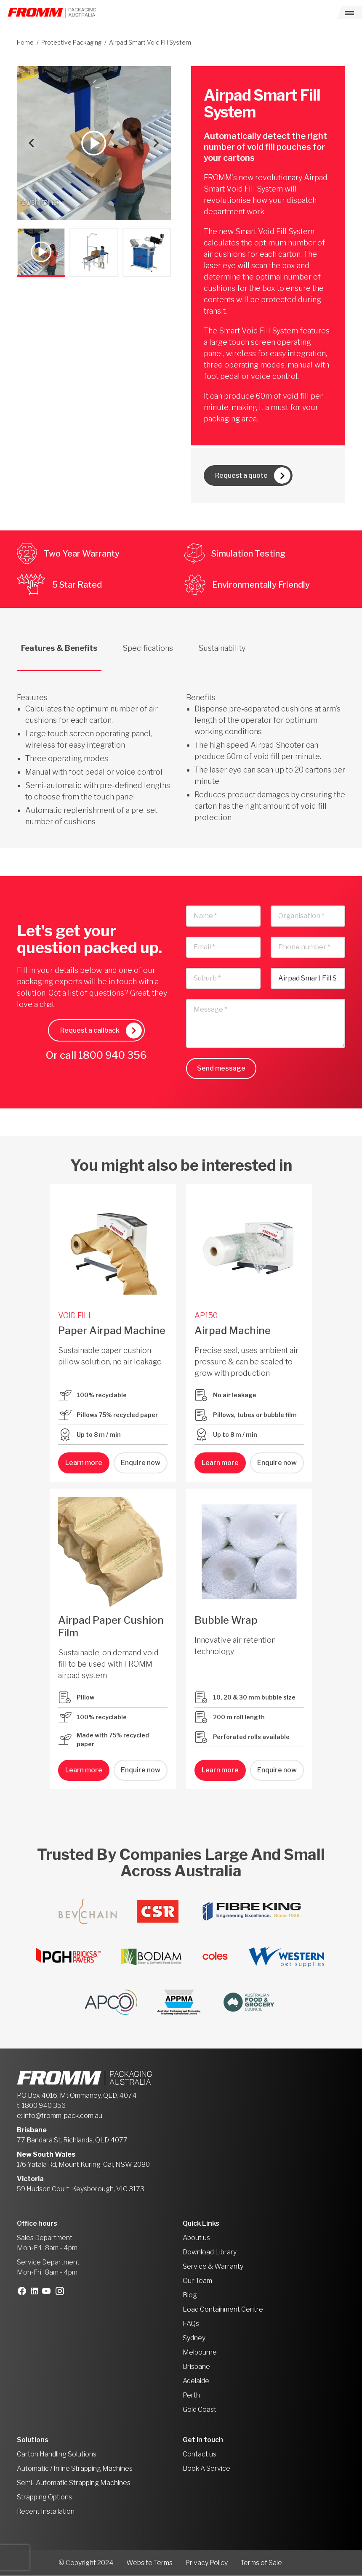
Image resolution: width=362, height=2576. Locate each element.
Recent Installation (46, 2512)
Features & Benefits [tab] (59, 648)
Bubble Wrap (226, 1620)
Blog (190, 2295)
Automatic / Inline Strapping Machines (75, 2469)
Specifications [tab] (147, 648)
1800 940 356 (112, 1056)
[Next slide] (155, 143)
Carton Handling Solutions (56, 2455)
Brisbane (196, 2367)
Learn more (83, 1463)
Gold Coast (199, 2410)
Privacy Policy (206, 2563)
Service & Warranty (213, 2267)
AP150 (206, 1315)
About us (196, 2238)
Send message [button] (221, 1069)
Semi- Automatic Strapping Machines (73, 2483)
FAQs (191, 2324)
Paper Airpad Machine (111, 1331)
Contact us (199, 2455)
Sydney (194, 2338)
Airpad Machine (232, 1331)
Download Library (210, 2252)
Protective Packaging (71, 42)
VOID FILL (75, 1315)
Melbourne (200, 2353)
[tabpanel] (181, 750)
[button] (41, 252)
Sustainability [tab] (221, 648)
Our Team (197, 2281)
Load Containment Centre (223, 2310)
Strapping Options (44, 2497)
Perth (191, 2396)
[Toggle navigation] (349, 12)
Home (25, 42)
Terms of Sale (261, 2563)
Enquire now (140, 1463)
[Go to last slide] (32, 143)
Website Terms (149, 2563)
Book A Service (206, 2469)
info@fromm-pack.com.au (63, 2116)
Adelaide (196, 2381)
